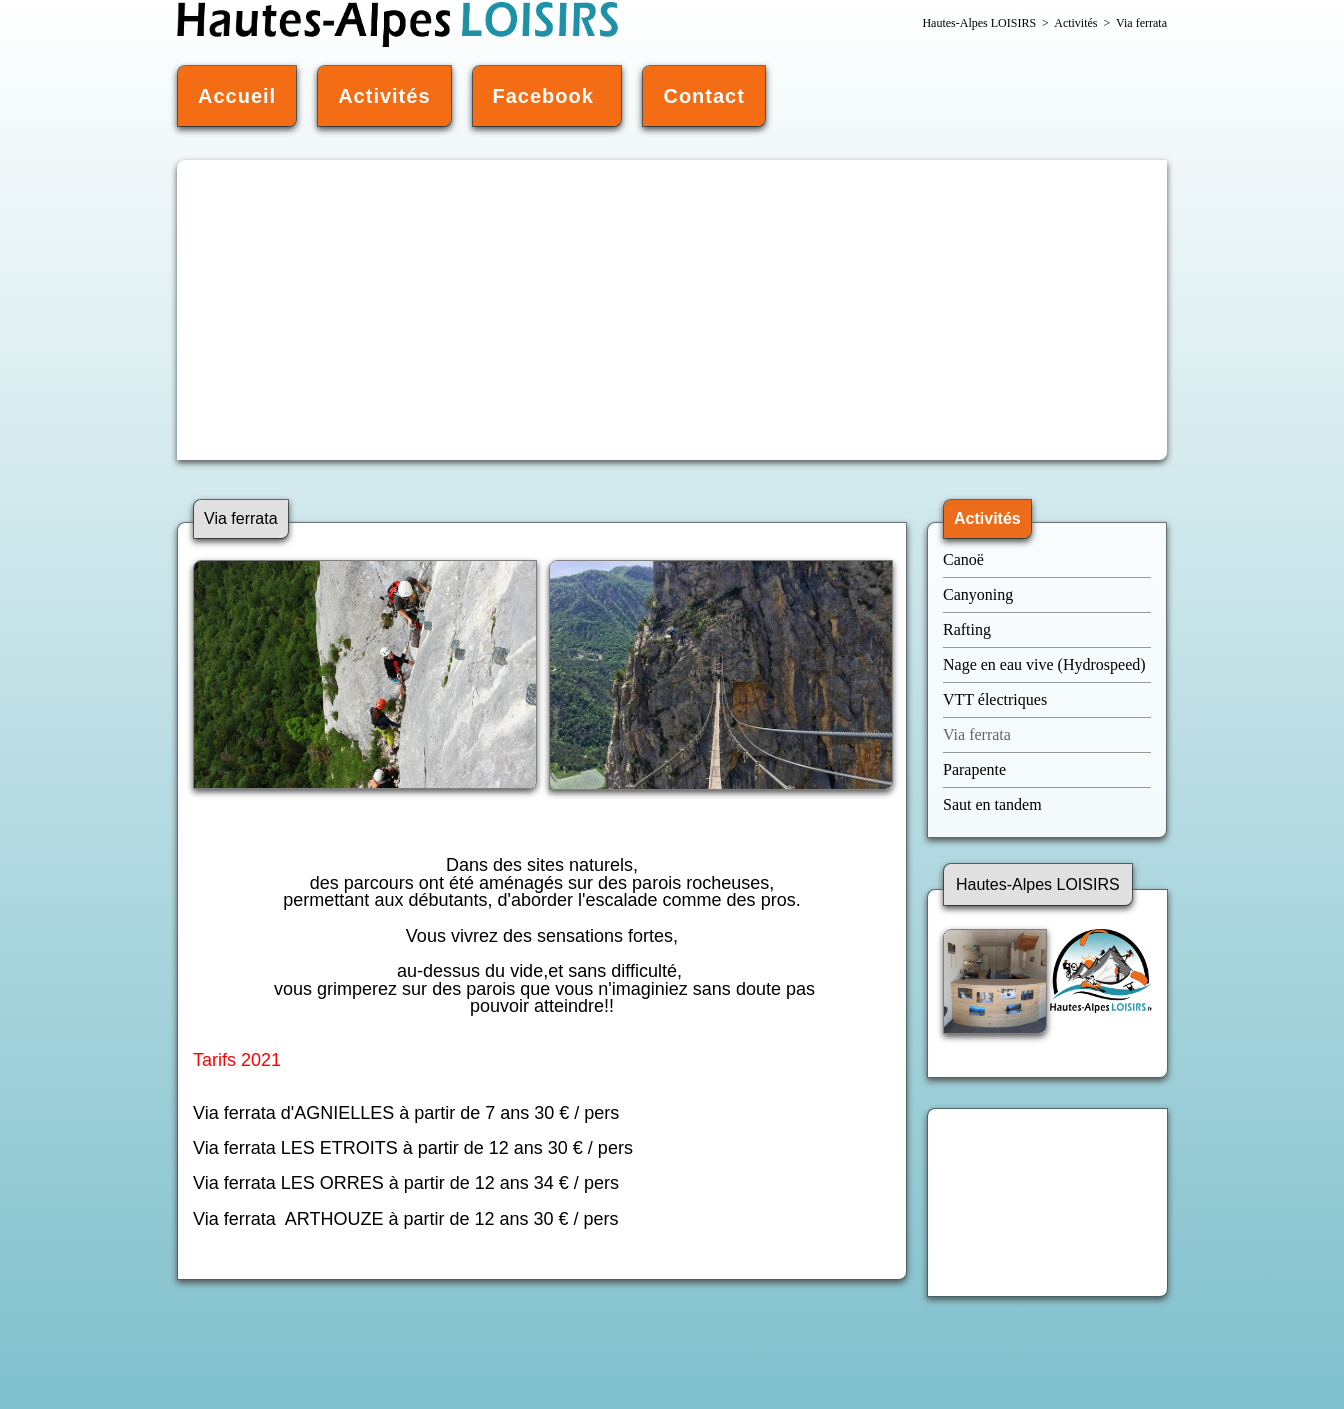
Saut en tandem (992, 804)
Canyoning (978, 594)
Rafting (967, 629)
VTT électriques (997, 699)
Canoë (965, 559)
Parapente (974, 769)
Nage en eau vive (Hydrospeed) (1044, 664)
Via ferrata (977, 734)
